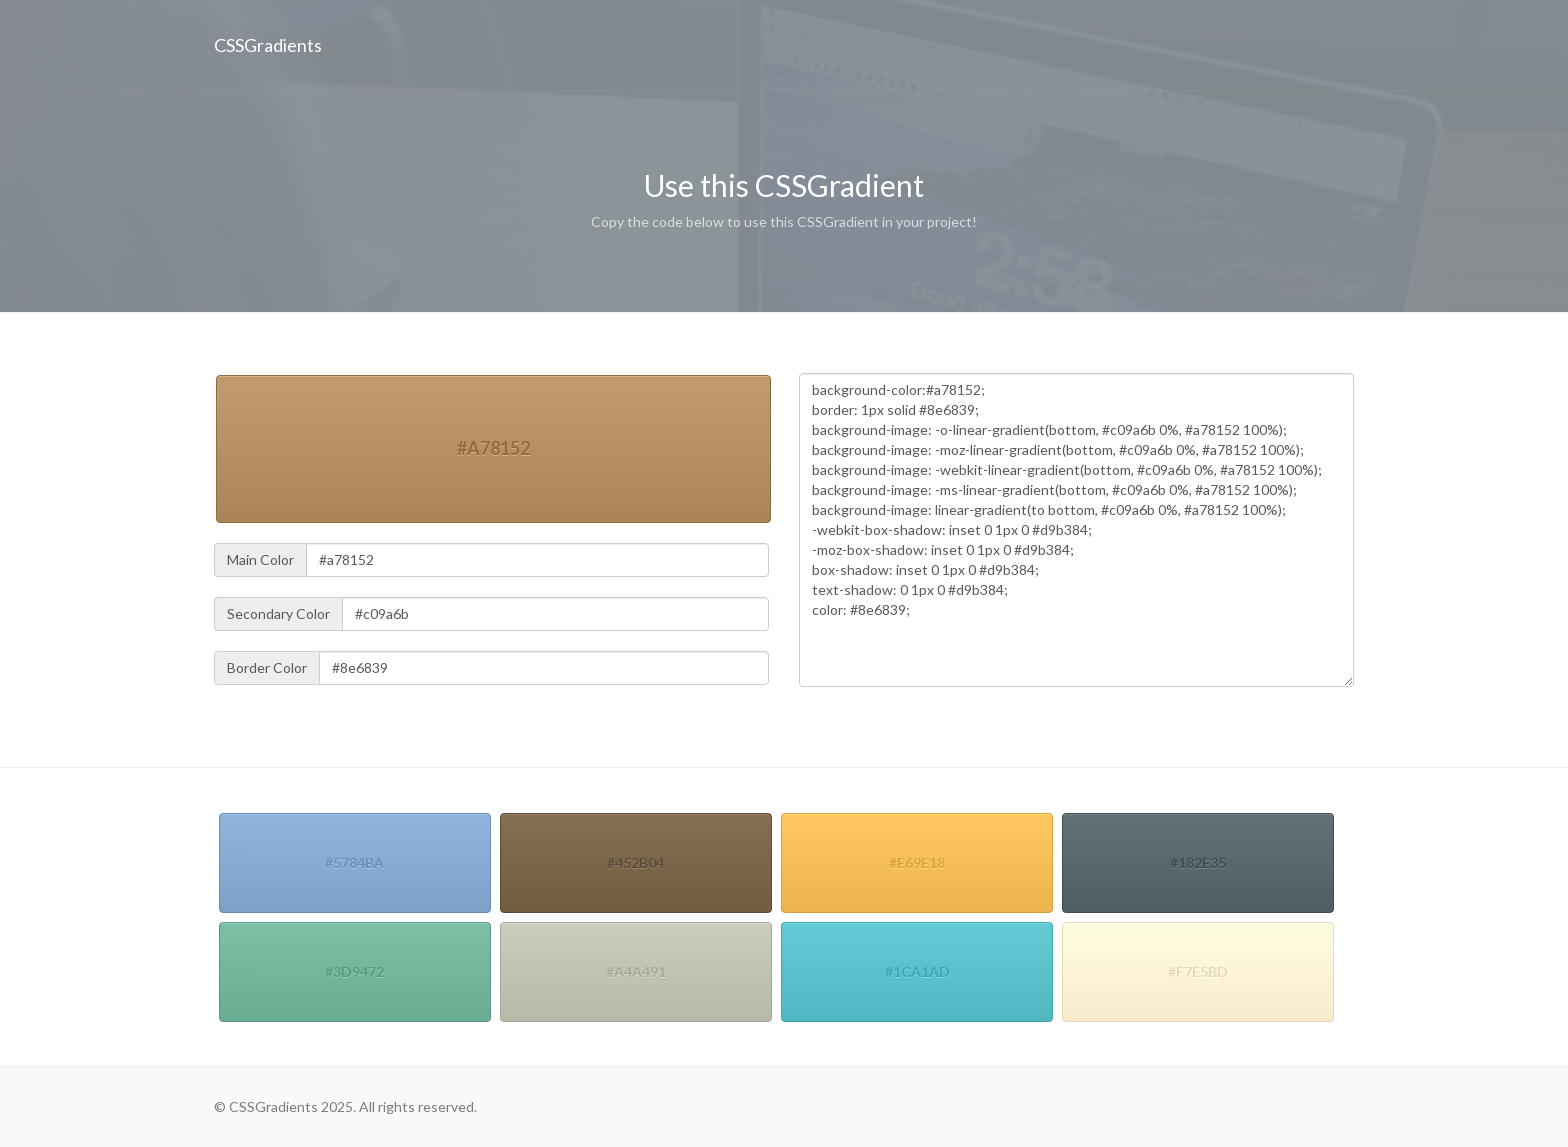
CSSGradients (268, 45)
